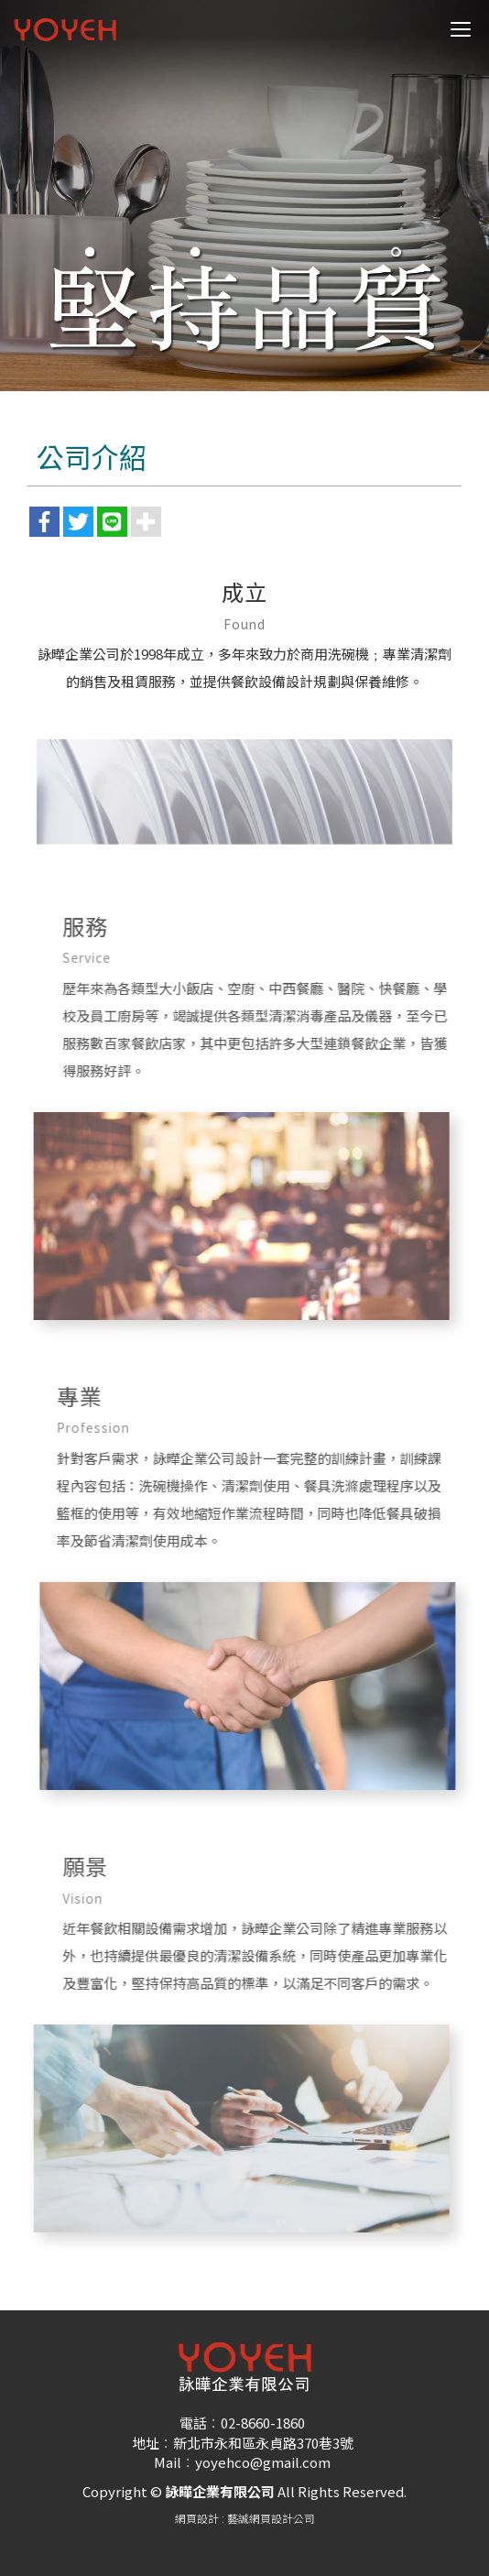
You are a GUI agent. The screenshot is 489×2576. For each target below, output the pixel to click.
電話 (193, 2422)
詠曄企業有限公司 (65, 29)
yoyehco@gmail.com (263, 2462)
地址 (145, 2442)
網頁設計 (197, 2518)
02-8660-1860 (263, 2422)
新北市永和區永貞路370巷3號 (263, 2442)
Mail (167, 2462)
